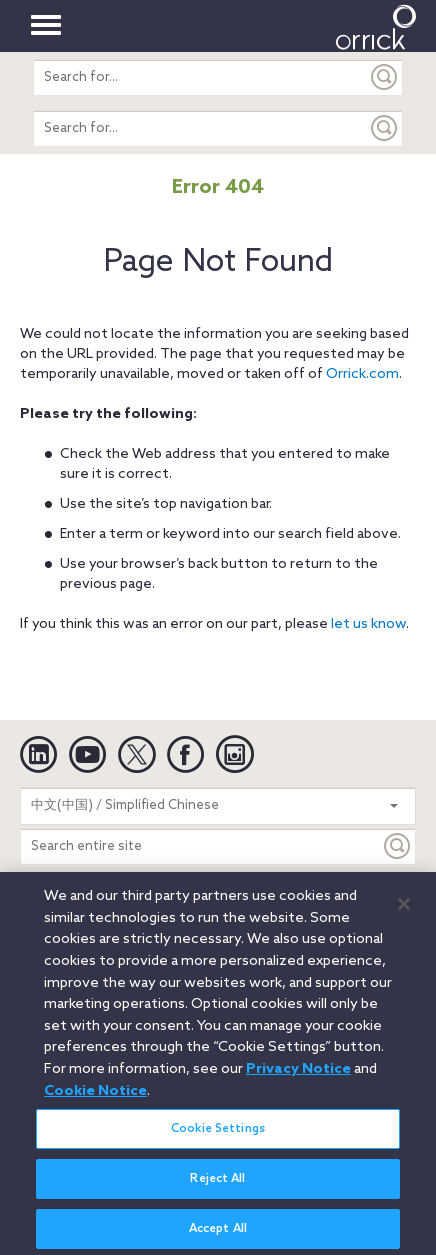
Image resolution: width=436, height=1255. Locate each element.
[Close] (404, 912)
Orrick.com (362, 374)
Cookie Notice (95, 1098)
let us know (368, 624)
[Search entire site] (200, 846)
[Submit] (385, 77)
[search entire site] (201, 77)
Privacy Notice (298, 1076)
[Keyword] (398, 846)
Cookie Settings (218, 1136)
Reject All (217, 1187)
